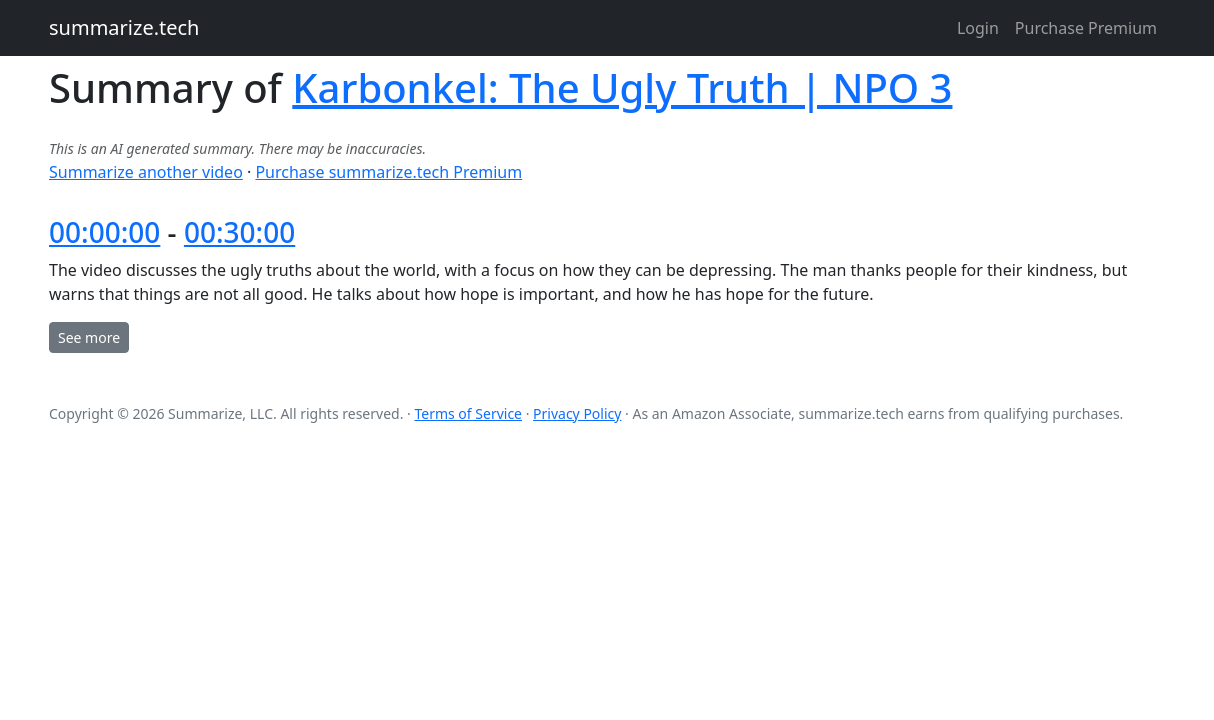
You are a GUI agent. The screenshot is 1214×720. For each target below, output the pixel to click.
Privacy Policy (577, 413)
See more (89, 337)
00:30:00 (239, 232)
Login (978, 28)
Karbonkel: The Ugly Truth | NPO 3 (622, 87)
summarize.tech (124, 27)
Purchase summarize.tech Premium (388, 172)
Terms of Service (468, 413)
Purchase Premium (1086, 28)
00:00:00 (104, 232)
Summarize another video (146, 172)
